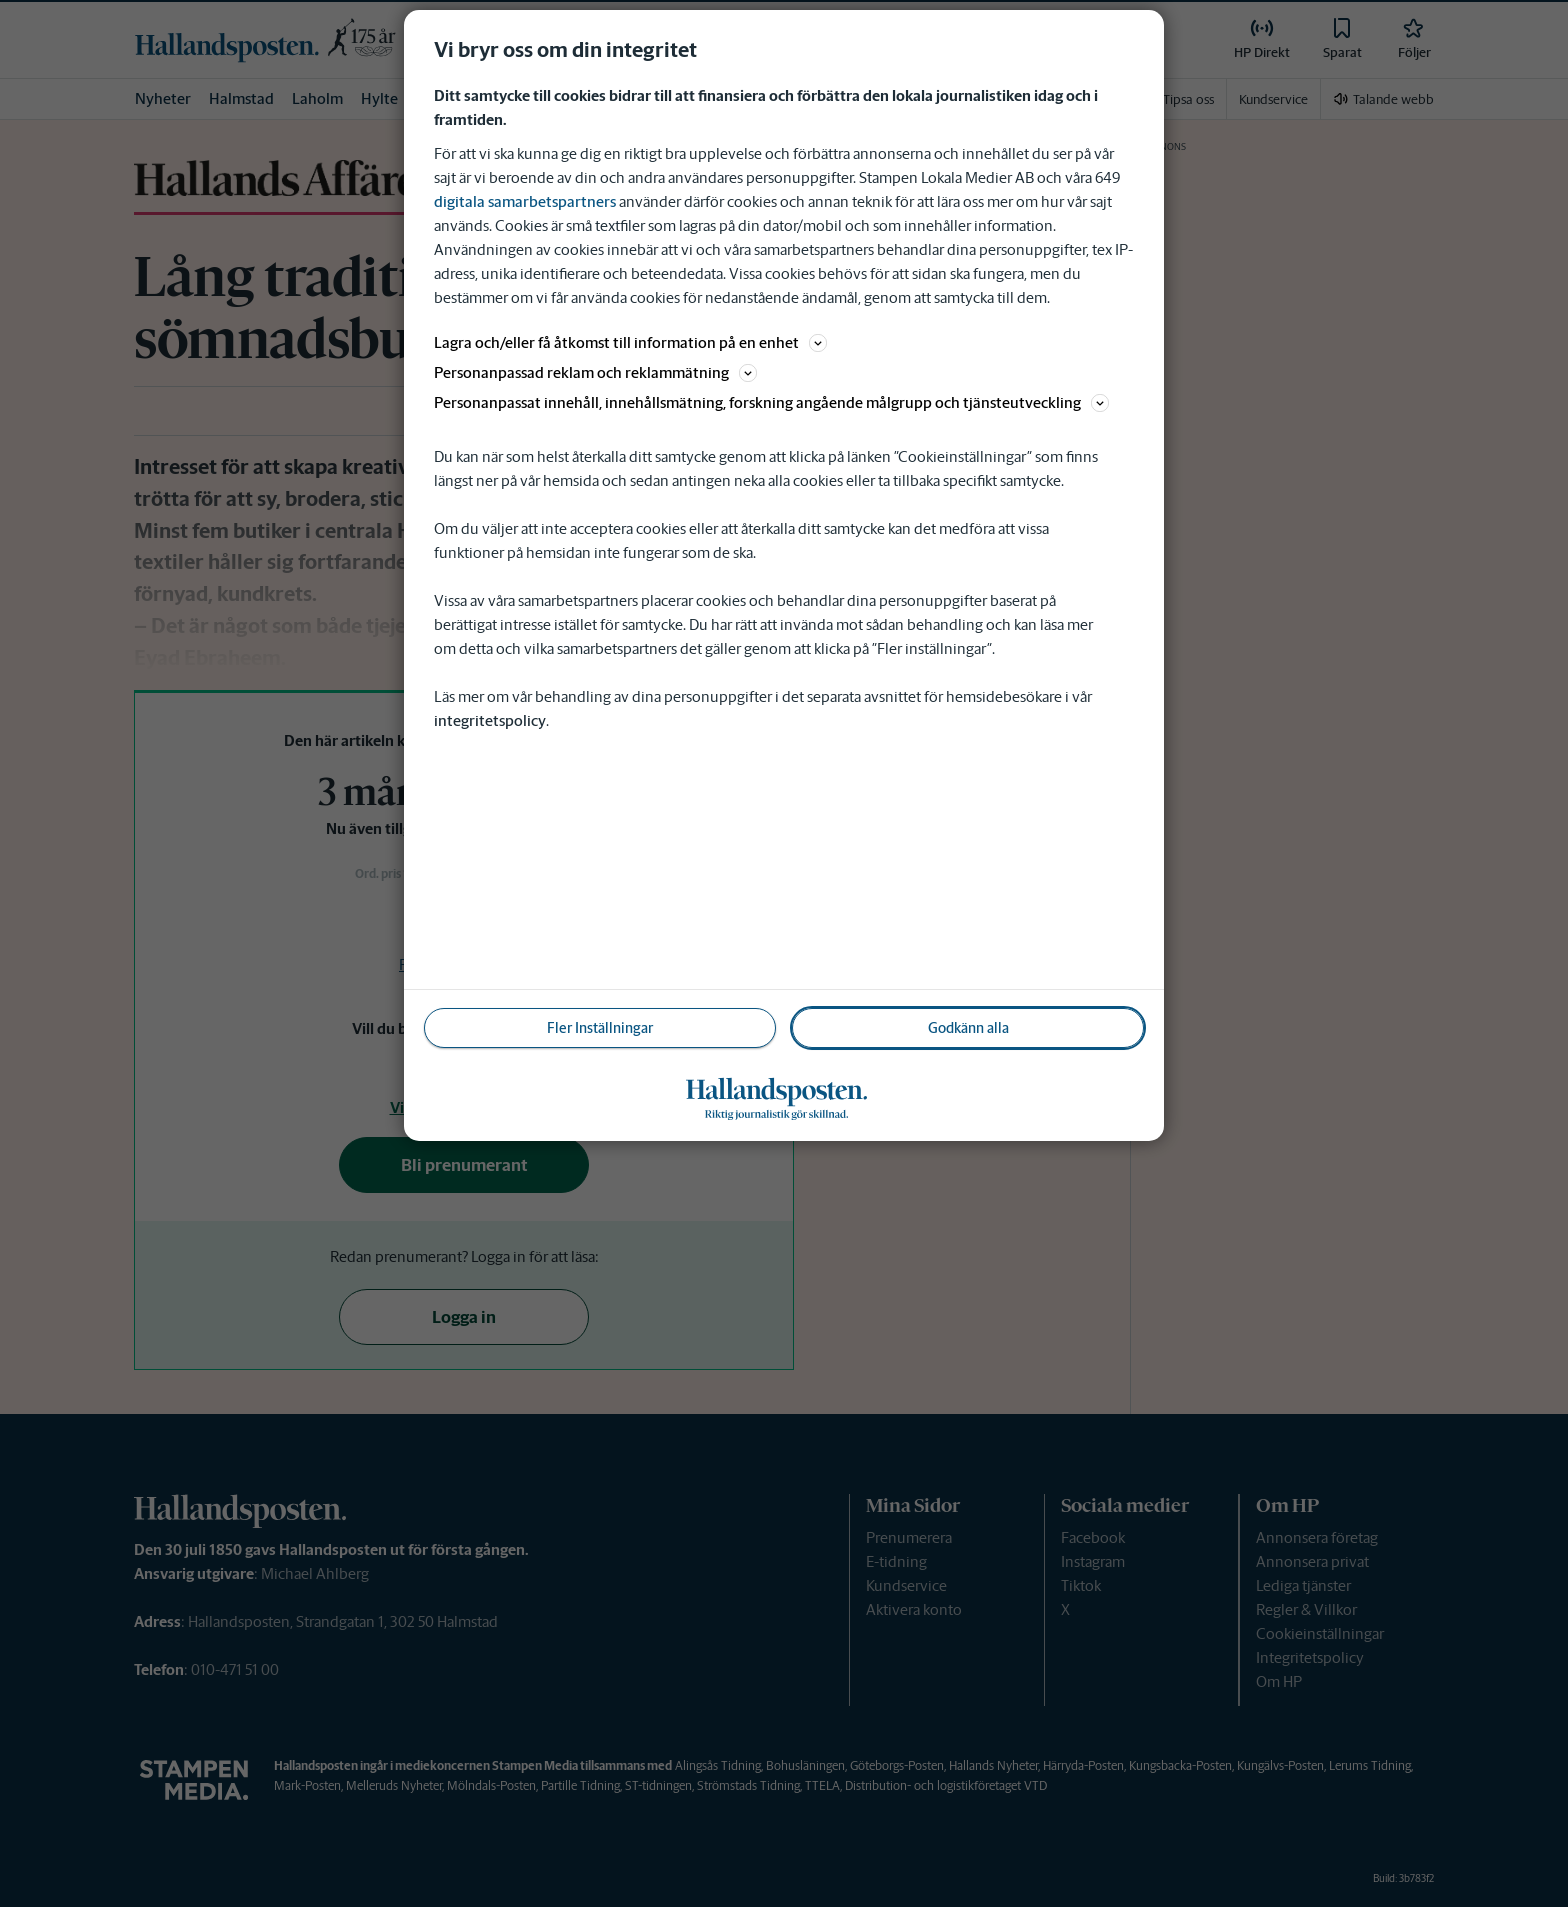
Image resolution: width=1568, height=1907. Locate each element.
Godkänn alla (968, 1028)
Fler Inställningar (600, 1028)
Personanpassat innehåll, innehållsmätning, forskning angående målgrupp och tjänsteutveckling (771, 402)
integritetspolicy (490, 720)
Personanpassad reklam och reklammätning (595, 372)
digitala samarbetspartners (525, 201)
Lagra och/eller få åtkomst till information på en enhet (630, 342)
